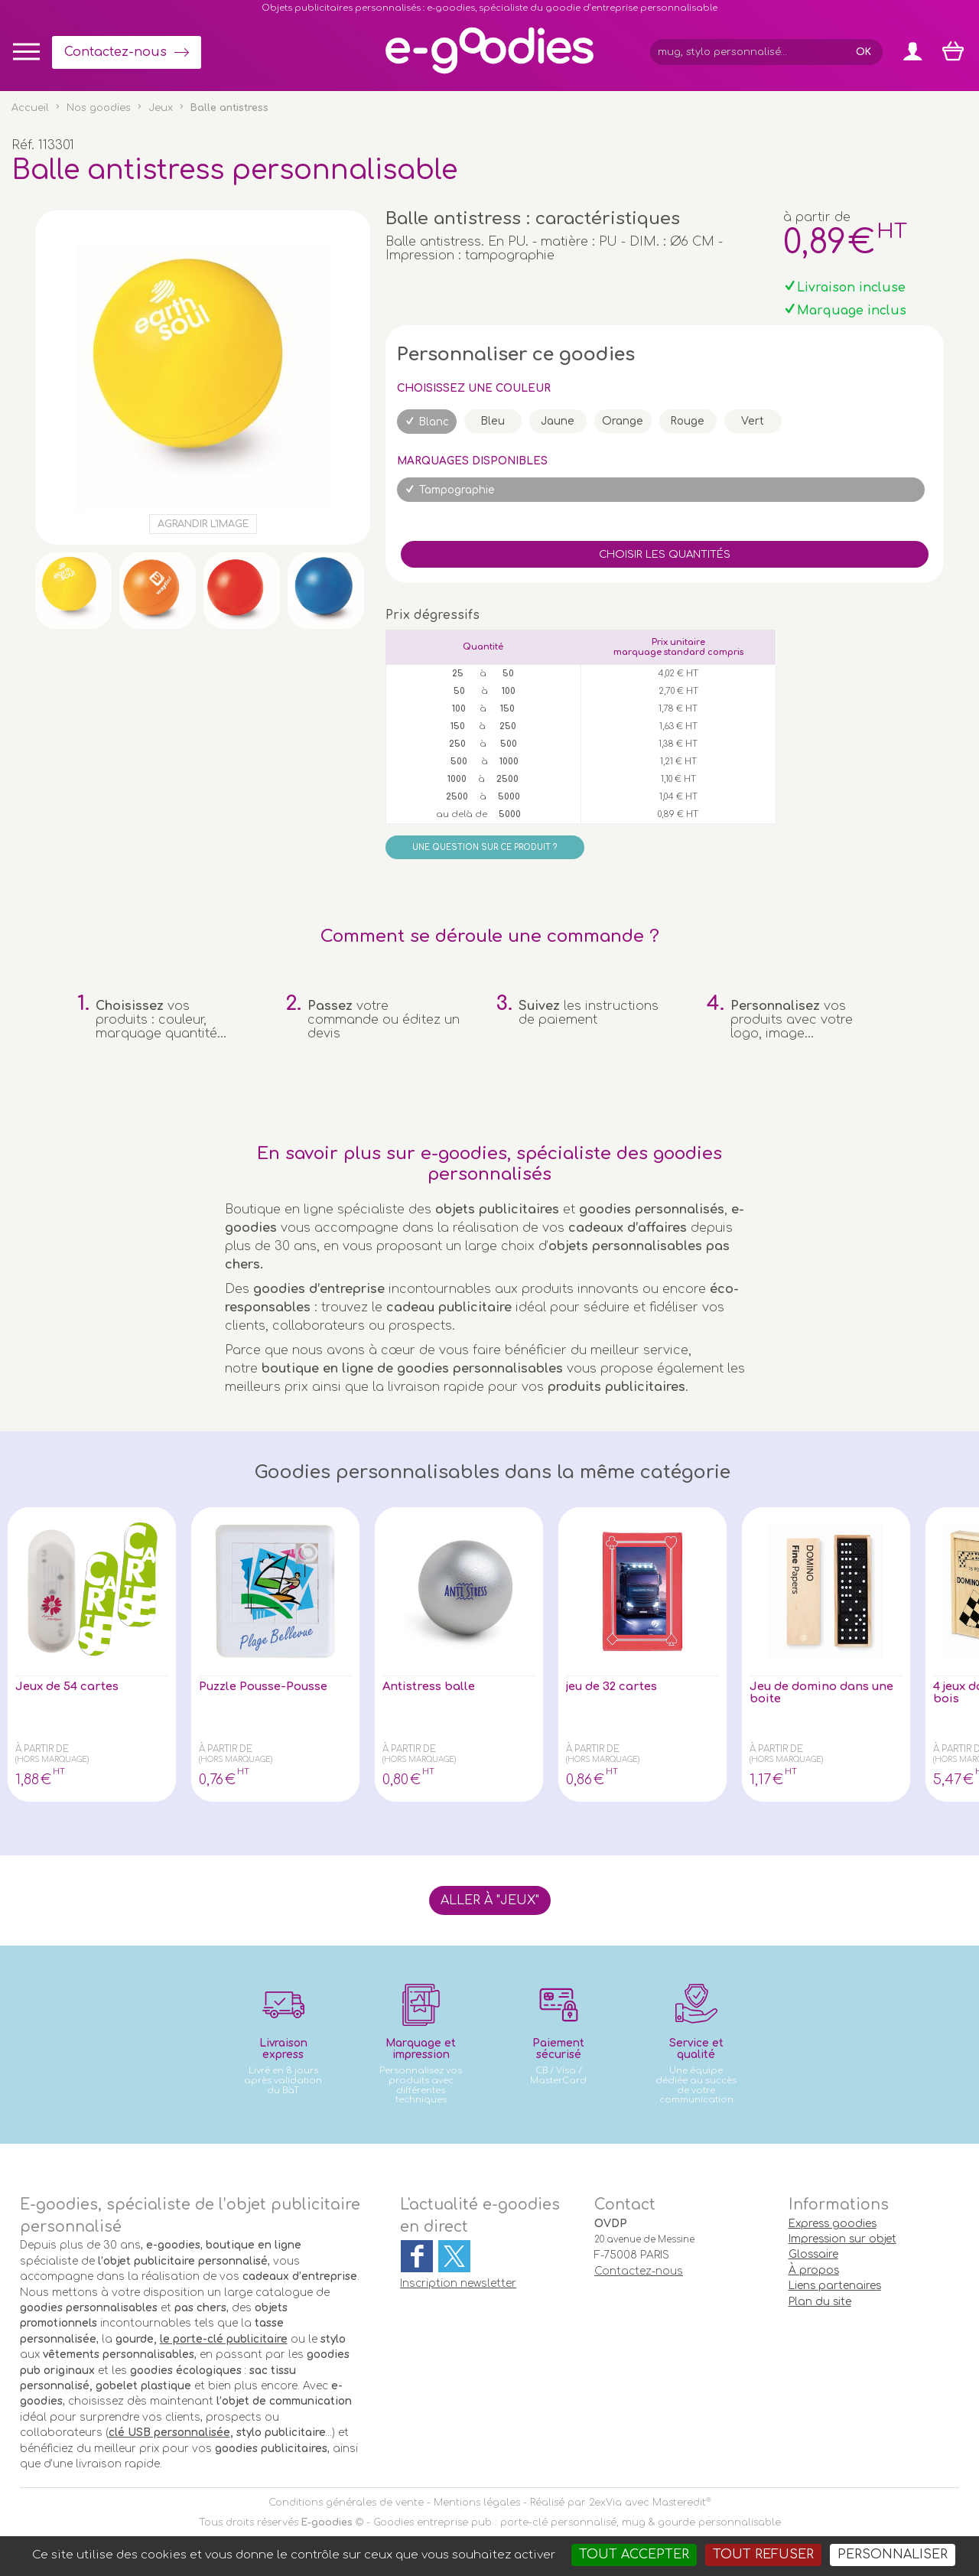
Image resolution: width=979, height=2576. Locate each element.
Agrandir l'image (203, 524)
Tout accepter (634, 2554)
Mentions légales (477, 2502)
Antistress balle (432, 1687)
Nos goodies (99, 108)
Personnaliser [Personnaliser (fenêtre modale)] (893, 2554)
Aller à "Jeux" (490, 1900)
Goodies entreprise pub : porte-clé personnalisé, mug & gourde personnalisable (577, 2522)
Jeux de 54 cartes (72, 1687)
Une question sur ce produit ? (484, 847)
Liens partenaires (835, 2285)
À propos (814, 2270)
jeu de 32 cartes (617, 1687)
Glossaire (813, 2254)
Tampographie (457, 490)
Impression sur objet (842, 2239)
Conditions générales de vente (346, 2502)
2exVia (605, 2502)
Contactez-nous (115, 52)
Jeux (160, 108)
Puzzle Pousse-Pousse (270, 1687)
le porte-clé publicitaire (224, 2339)
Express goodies (833, 2223)
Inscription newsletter (458, 2283)
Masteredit (679, 2502)
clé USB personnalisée (169, 2432)
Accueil (30, 108)
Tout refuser (763, 2554)
